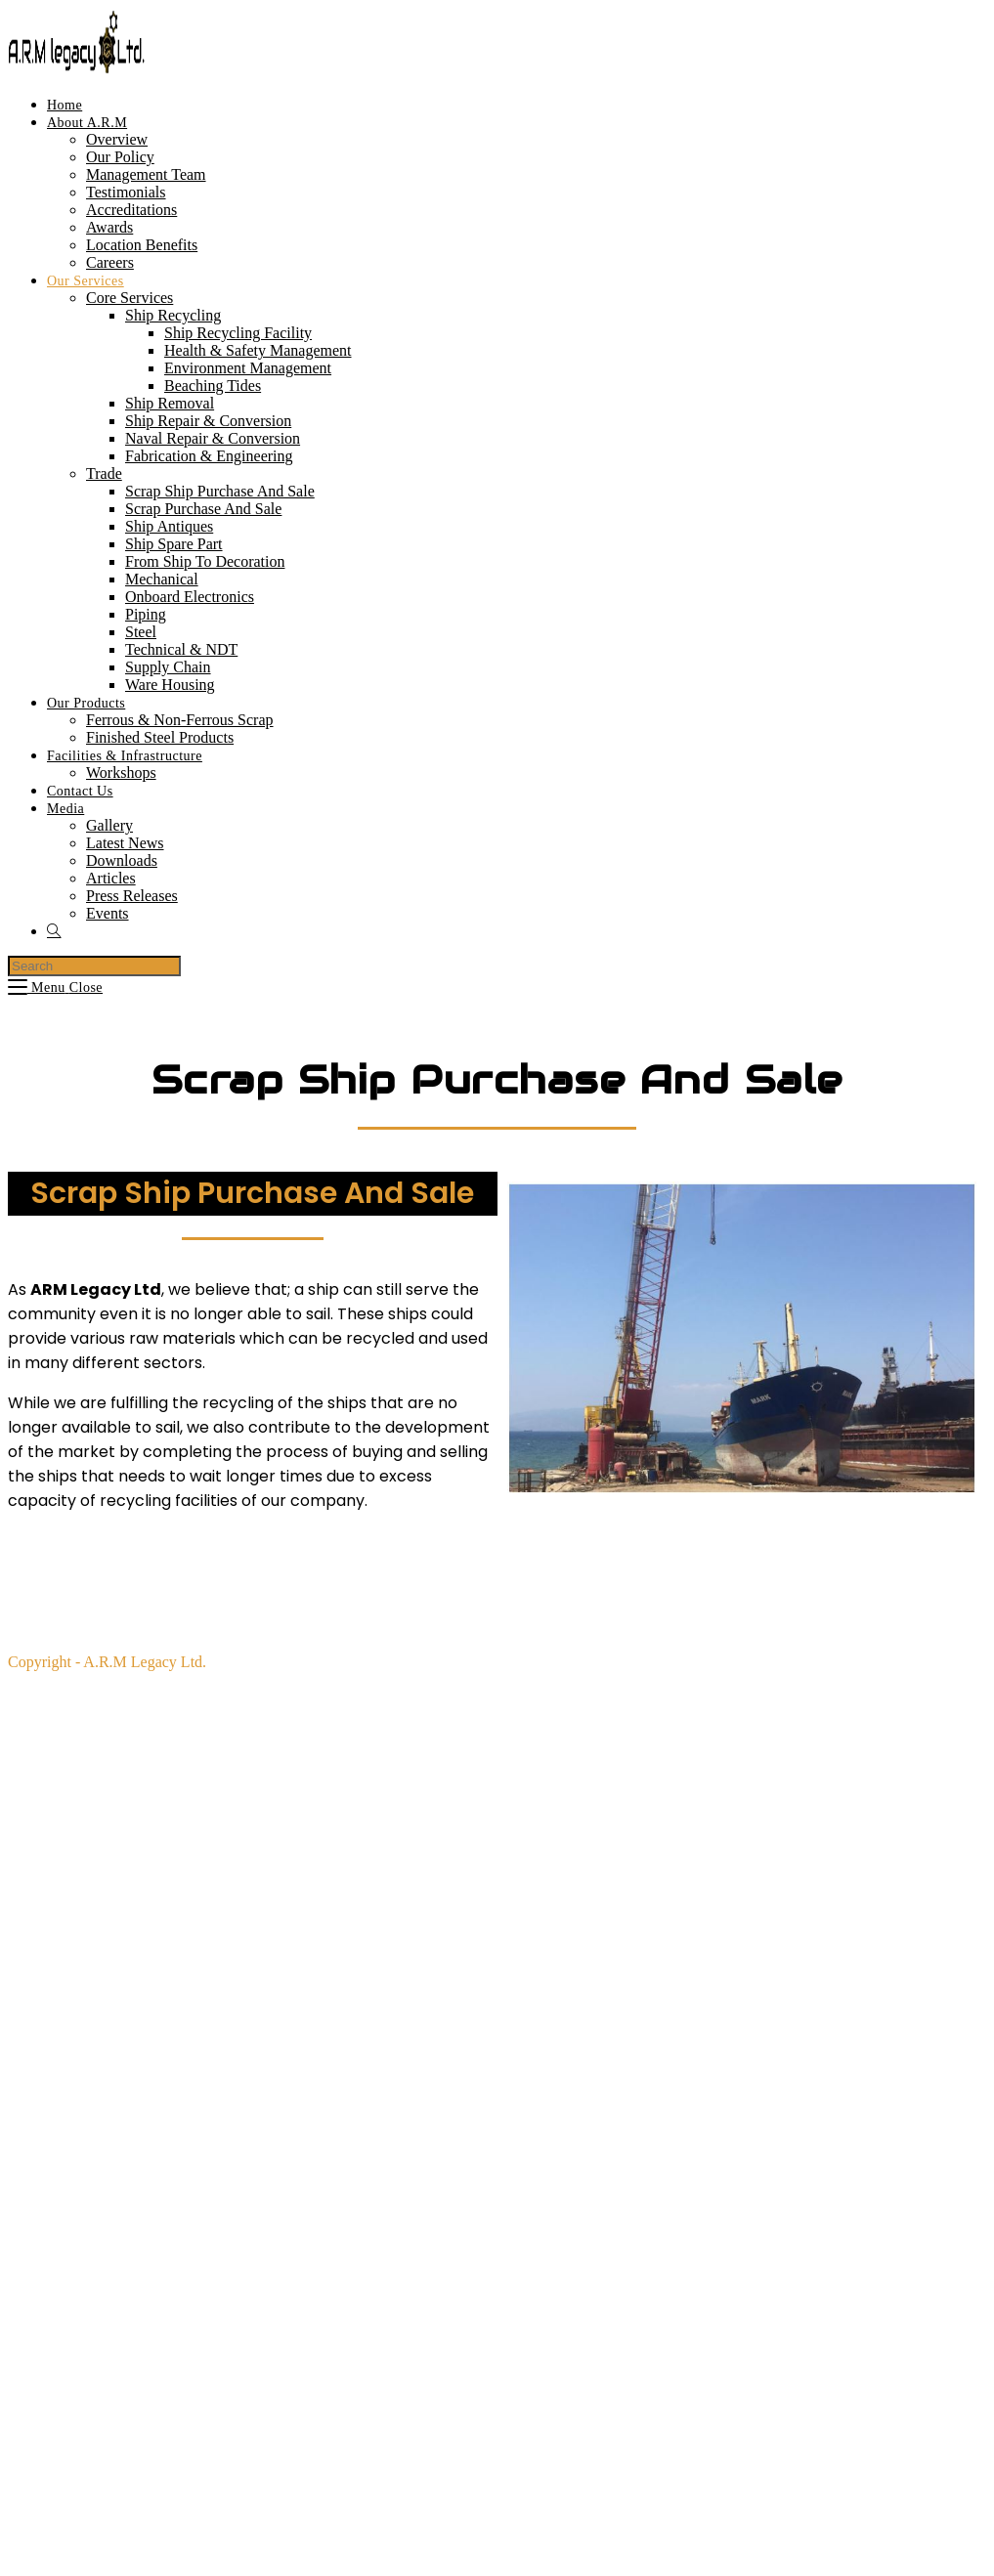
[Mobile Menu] (55, 987)
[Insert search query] (94, 966)
